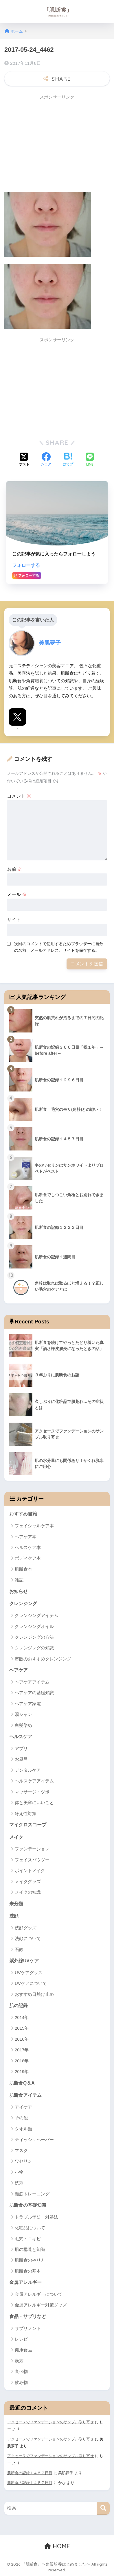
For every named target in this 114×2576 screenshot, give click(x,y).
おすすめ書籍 (23, 1513)
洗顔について (28, 1938)
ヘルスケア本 (28, 1547)
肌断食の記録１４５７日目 (29, 2473)
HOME (57, 2546)
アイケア (23, 2107)
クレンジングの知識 (34, 1647)
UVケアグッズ (29, 1972)
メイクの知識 (28, 1892)
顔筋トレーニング (32, 2193)
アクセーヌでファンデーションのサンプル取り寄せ (50, 2422)
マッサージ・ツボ (32, 1791)
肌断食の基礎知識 (27, 2205)
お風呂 (21, 1759)
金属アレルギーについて (38, 2294)
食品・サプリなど (27, 2316)
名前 (14, 869)
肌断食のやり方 (30, 2260)
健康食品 (23, 2349)
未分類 (16, 1903)
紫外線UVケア (24, 1960)
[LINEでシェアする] (90, 460)
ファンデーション (32, 1848)
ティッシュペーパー (34, 2139)
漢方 (19, 2360)
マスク (21, 2150)
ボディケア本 (28, 1558)
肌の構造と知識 (30, 2249)
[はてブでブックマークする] (68, 460)
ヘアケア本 (25, 1536)
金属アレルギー (25, 2282)
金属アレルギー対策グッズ (41, 2304)
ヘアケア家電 (28, 1703)
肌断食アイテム (25, 2095)
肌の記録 (18, 2005)
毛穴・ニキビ (28, 2238)
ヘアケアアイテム (32, 1681)
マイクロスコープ (27, 1824)
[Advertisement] (53, 144)
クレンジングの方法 (34, 1637)
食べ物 (21, 2371)
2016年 (22, 2039)
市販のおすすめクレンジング (43, 1658)
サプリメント (28, 2328)
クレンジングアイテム (36, 1615)
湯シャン (23, 1714)
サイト (14, 919)
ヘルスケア (20, 1736)
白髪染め (23, 1725)
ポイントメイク (30, 1870)
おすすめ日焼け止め (34, 1994)
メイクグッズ (28, 1881)
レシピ (21, 2339)
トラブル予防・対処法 (36, 2216)
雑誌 (19, 1579)
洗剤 (19, 2182)
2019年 (22, 2071)
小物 (19, 2172)
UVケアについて (31, 1983)
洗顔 (14, 1915)
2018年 (22, 2060)
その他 (21, 2117)
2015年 (22, 2028)
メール (17, 894)
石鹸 (19, 1949)
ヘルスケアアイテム (34, 1780)
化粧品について (30, 2227)
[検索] (103, 2508)
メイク (16, 1837)
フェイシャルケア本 (34, 1525)
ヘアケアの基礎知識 (34, 1692)
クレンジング (23, 1603)
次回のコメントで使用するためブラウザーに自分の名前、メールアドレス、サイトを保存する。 (58, 947)
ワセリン (23, 2161)
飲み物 (21, 2382)
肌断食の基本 (28, 2271)
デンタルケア (28, 1770)
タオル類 (23, 2128)
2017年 (22, 2049)
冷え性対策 (25, 1813)
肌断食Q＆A (22, 2083)
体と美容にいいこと (34, 1802)
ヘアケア (18, 1670)
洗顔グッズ (25, 1927)
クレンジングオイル (34, 1626)
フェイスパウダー (32, 1859)
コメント (19, 796)
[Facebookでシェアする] (46, 460)
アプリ (21, 1748)
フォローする (26, 565)
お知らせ (18, 1591)
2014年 (22, 2017)
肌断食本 (23, 1569)
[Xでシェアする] (24, 460)
